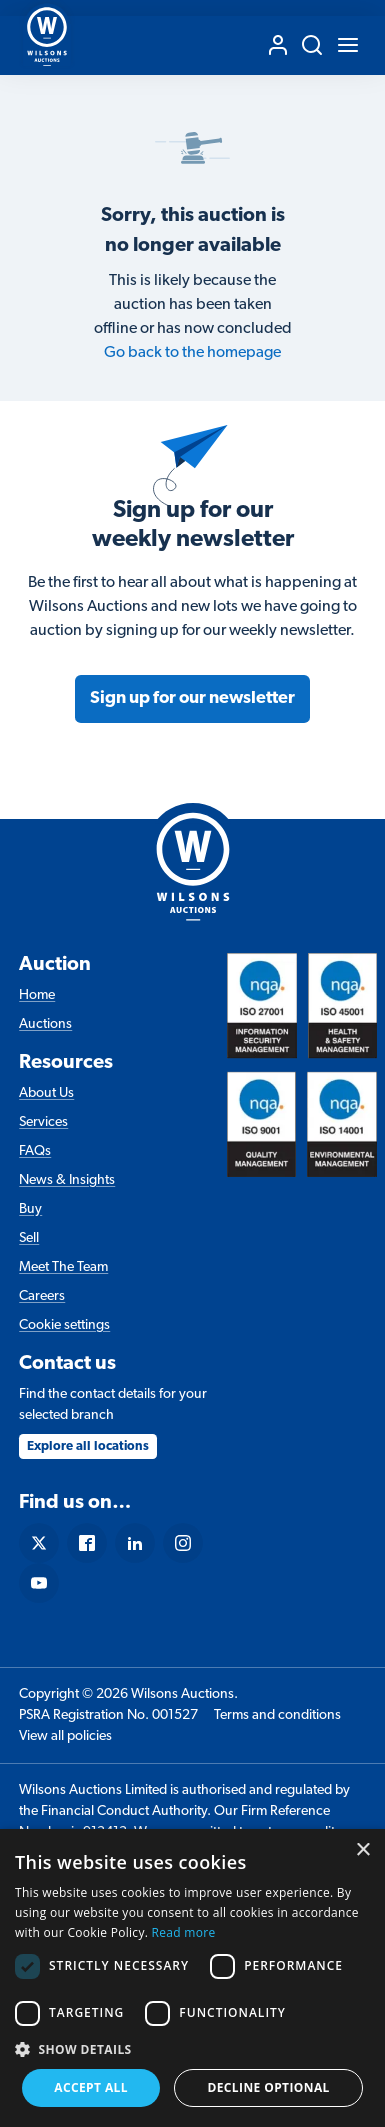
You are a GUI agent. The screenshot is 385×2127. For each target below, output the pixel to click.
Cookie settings (64, 1325)
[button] (192, 2049)
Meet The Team (63, 1267)
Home (37, 995)
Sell (29, 1238)
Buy (30, 1209)
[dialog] (192, 1978)
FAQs (35, 1151)
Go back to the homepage (192, 353)
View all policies (65, 1736)
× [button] (362, 1850)
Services (43, 1122)
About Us (46, 1093)
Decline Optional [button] (268, 2087)
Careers (42, 1296)
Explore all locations (88, 1446)
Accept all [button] (91, 2087)
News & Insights (67, 1180)
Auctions (45, 1024)
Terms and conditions (277, 1715)
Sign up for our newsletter (192, 698)
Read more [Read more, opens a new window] (184, 1932)
